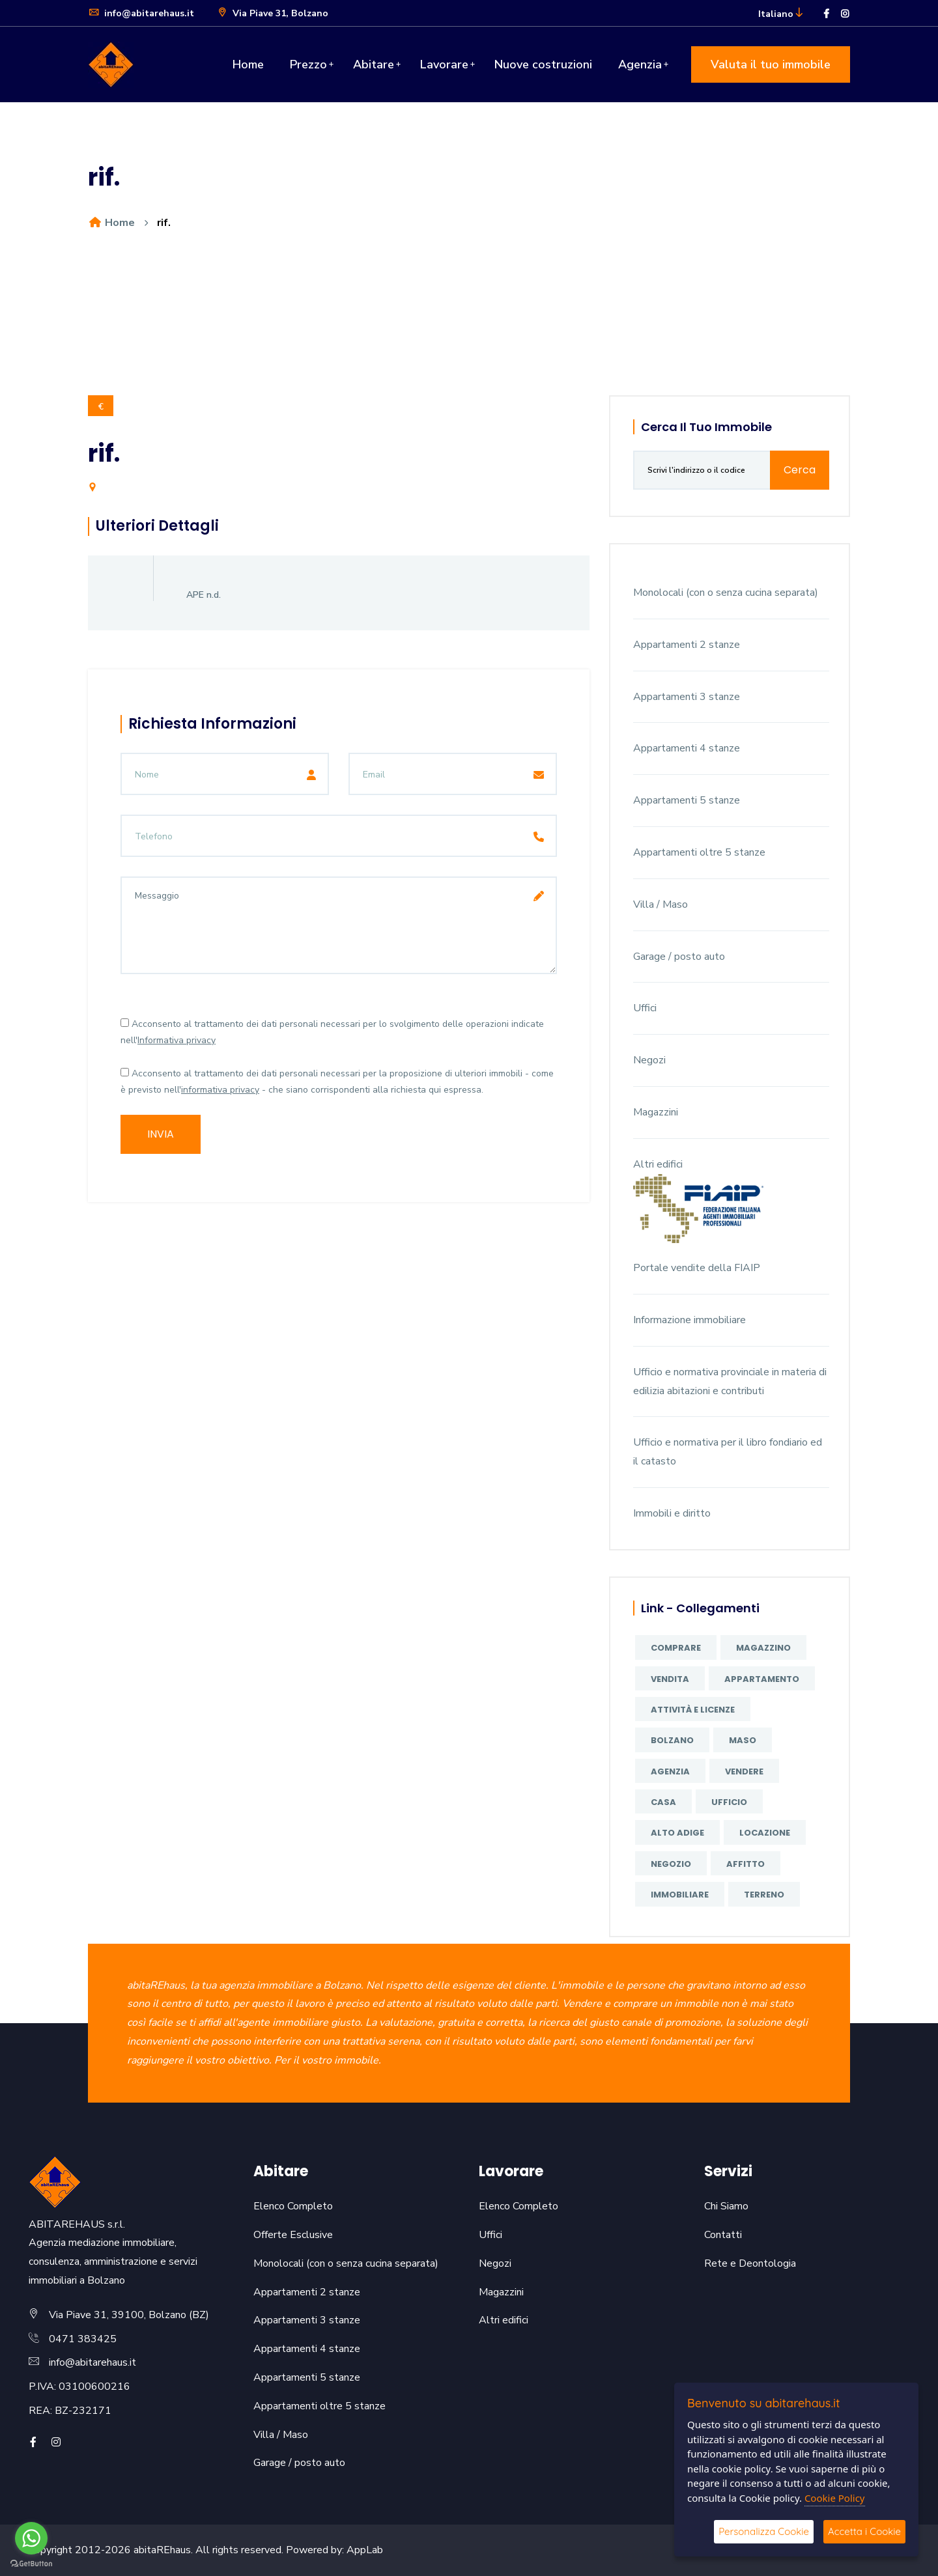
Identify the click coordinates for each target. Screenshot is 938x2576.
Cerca (800, 469)
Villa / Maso (660, 904)
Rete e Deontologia (750, 2263)
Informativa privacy (176, 1040)
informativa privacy (220, 1090)
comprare (676, 1648)
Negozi (649, 1060)
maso (742, 1740)
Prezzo (308, 64)
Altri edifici (658, 1164)
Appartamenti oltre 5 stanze (699, 852)
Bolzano (672, 1740)
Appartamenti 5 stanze (686, 800)
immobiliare (680, 1894)
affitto (745, 1864)
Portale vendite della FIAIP (696, 1268)
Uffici (645, 1008)
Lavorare (444, 64)
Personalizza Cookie (763, 2531)
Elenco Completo (293, 2206)
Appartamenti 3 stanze (686, 697)
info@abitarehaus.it (141, 13)
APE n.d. (203, 595)
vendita (670, 1679)
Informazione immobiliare (689, 1320)
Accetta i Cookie (864, 2531)
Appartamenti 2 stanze (686, 644)
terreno (764, 1894)
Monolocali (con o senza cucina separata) (725, 592)
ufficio (729, 1802)
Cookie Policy (834, 2497)
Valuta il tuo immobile (771, 64)
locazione (764, 1833)
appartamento (761, 1679)
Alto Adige (677, 1833)
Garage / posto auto (679, 956)
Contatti (723, 2235)
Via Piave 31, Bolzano (272, 13)
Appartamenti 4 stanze (686, 748)
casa (663, 1802)
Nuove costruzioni (543, 64)
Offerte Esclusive (293, 2235)
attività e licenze (693, 1709)
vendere (744, 1771)
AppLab (365, 2550)
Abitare (373, 64)
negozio (671, 1864)
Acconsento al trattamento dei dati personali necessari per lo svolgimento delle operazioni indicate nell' (332, 1032)
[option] (469, 327)
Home (248, 64)
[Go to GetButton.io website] (31, 2563)
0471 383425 (83, 2339)
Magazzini (655, 1112)
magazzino (763, 1648)
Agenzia (640, 64)
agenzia (670, 1771)
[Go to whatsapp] (31, 2538)
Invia (160, 1134)
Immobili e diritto (672, 1513)
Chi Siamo (726, 2206)
